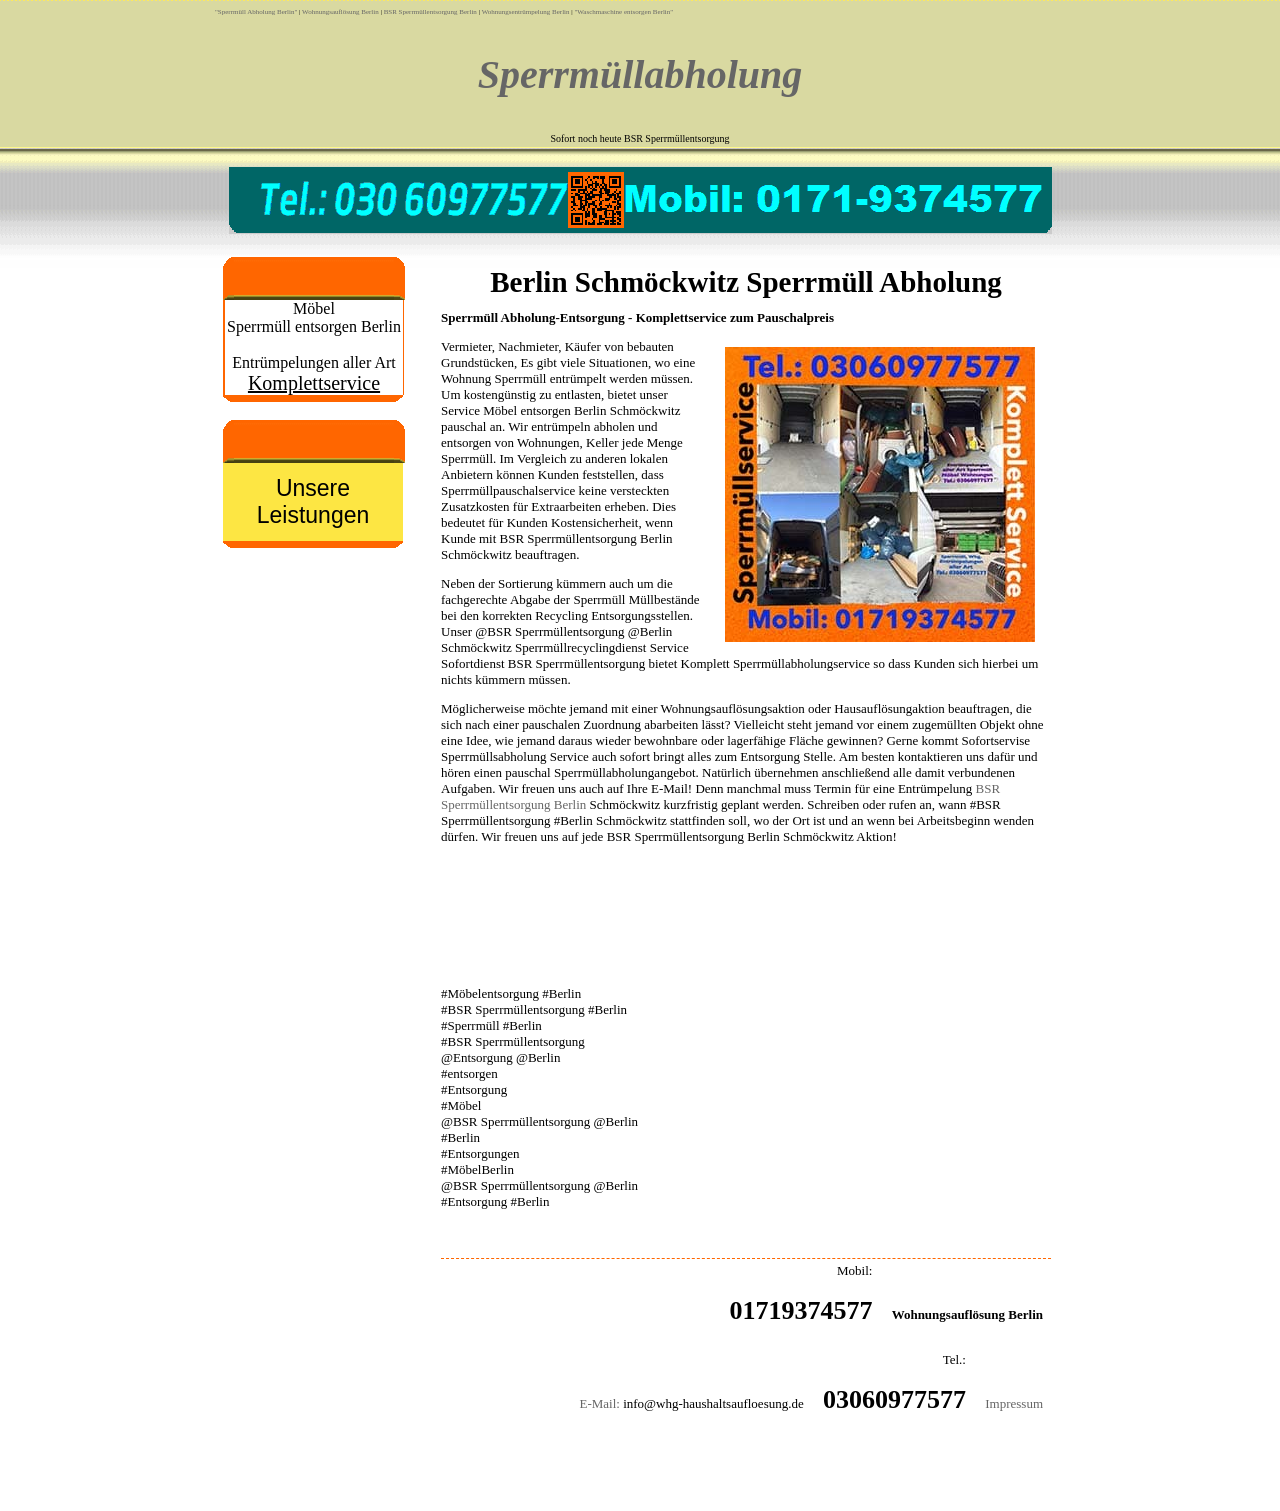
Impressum (1014, 1403)
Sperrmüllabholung (640, 74)
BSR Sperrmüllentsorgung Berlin (430, 12)
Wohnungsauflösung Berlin (340, 12)
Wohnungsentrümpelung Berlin (526, 12)
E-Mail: (599, 1403)
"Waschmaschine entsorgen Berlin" (623, 12)
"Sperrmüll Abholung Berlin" (256, 12)
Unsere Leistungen (313, 501)
